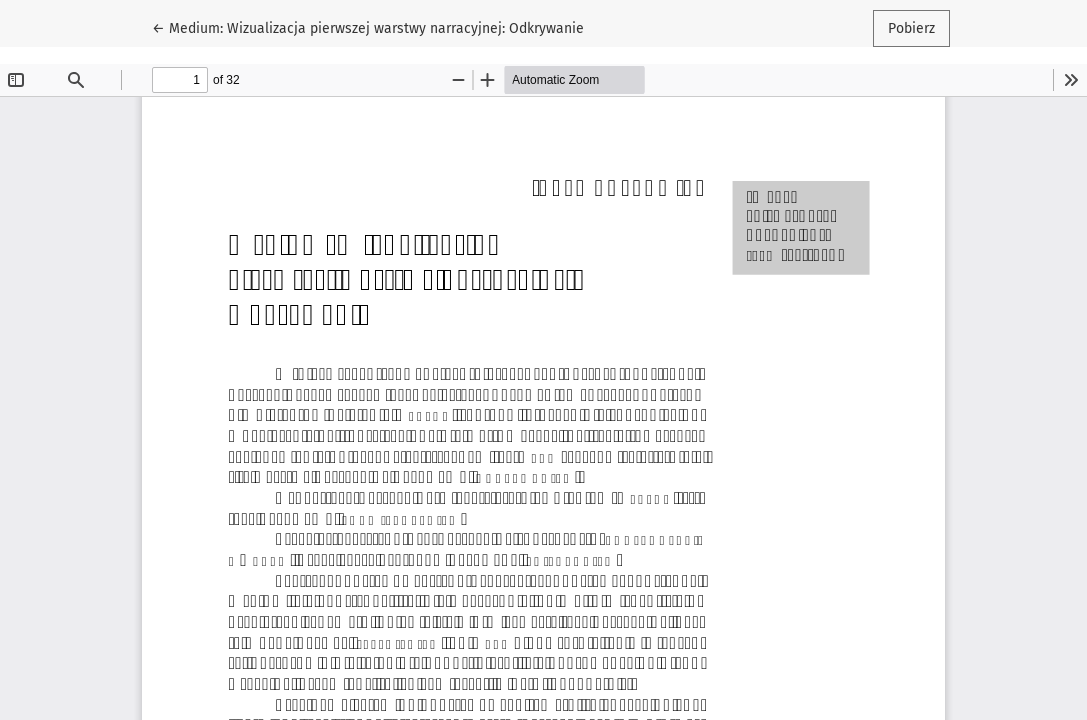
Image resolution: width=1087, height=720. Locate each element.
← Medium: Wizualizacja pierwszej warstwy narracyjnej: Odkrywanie (368, 27)
